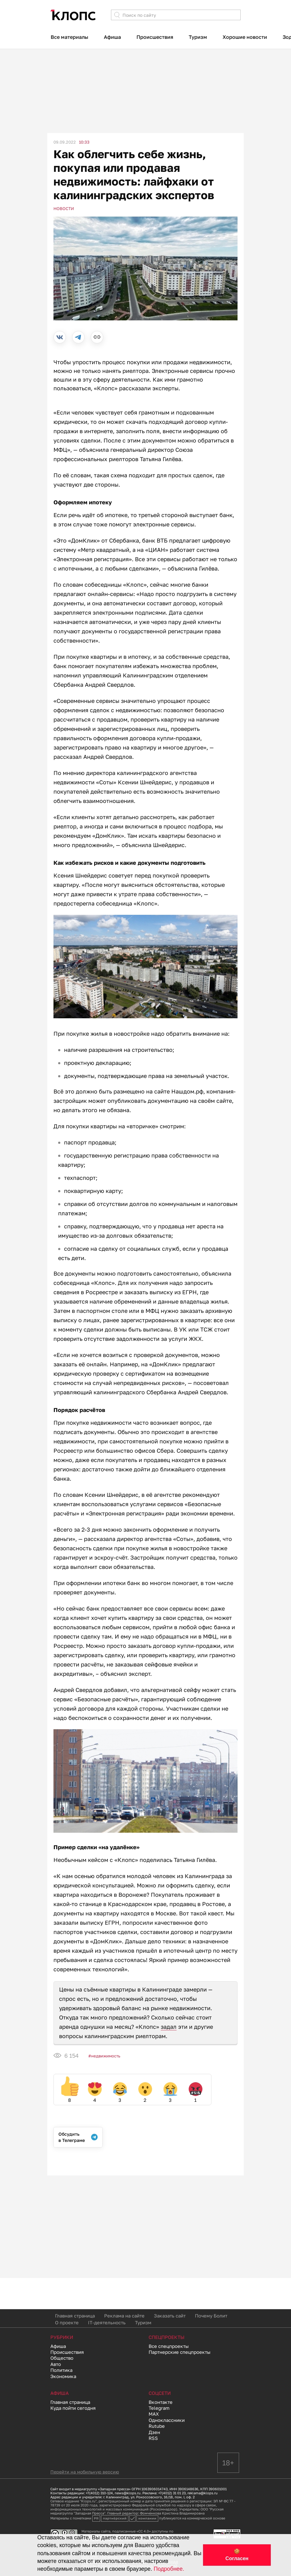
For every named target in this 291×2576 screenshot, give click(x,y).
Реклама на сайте (124, 2315)
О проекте (67, 2322)
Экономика (63, 2376)
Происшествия (154, 37)
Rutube (157, 2426)
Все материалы (69, 37)
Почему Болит (211, 2315)
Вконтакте (161, 2402)
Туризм (198, 37)
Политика (61, 2370)
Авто (55, 2364)
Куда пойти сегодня (73, 2408)
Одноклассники (167, 2420)
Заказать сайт (170, 2315)
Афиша (112, 37)
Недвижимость (105, 2055)
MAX (154, 2414)
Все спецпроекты (169, 2346)
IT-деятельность (107, 2322)
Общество (61, 2358)
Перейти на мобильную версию (84, 2471)
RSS (153, 2438)
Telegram (159, 2408)
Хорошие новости (245, 37)
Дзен (154, 2432)
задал (169, 2026)
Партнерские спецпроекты (179, 2352)
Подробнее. (169, 2569)
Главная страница (75, 2315)
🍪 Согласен (236, 2555)
